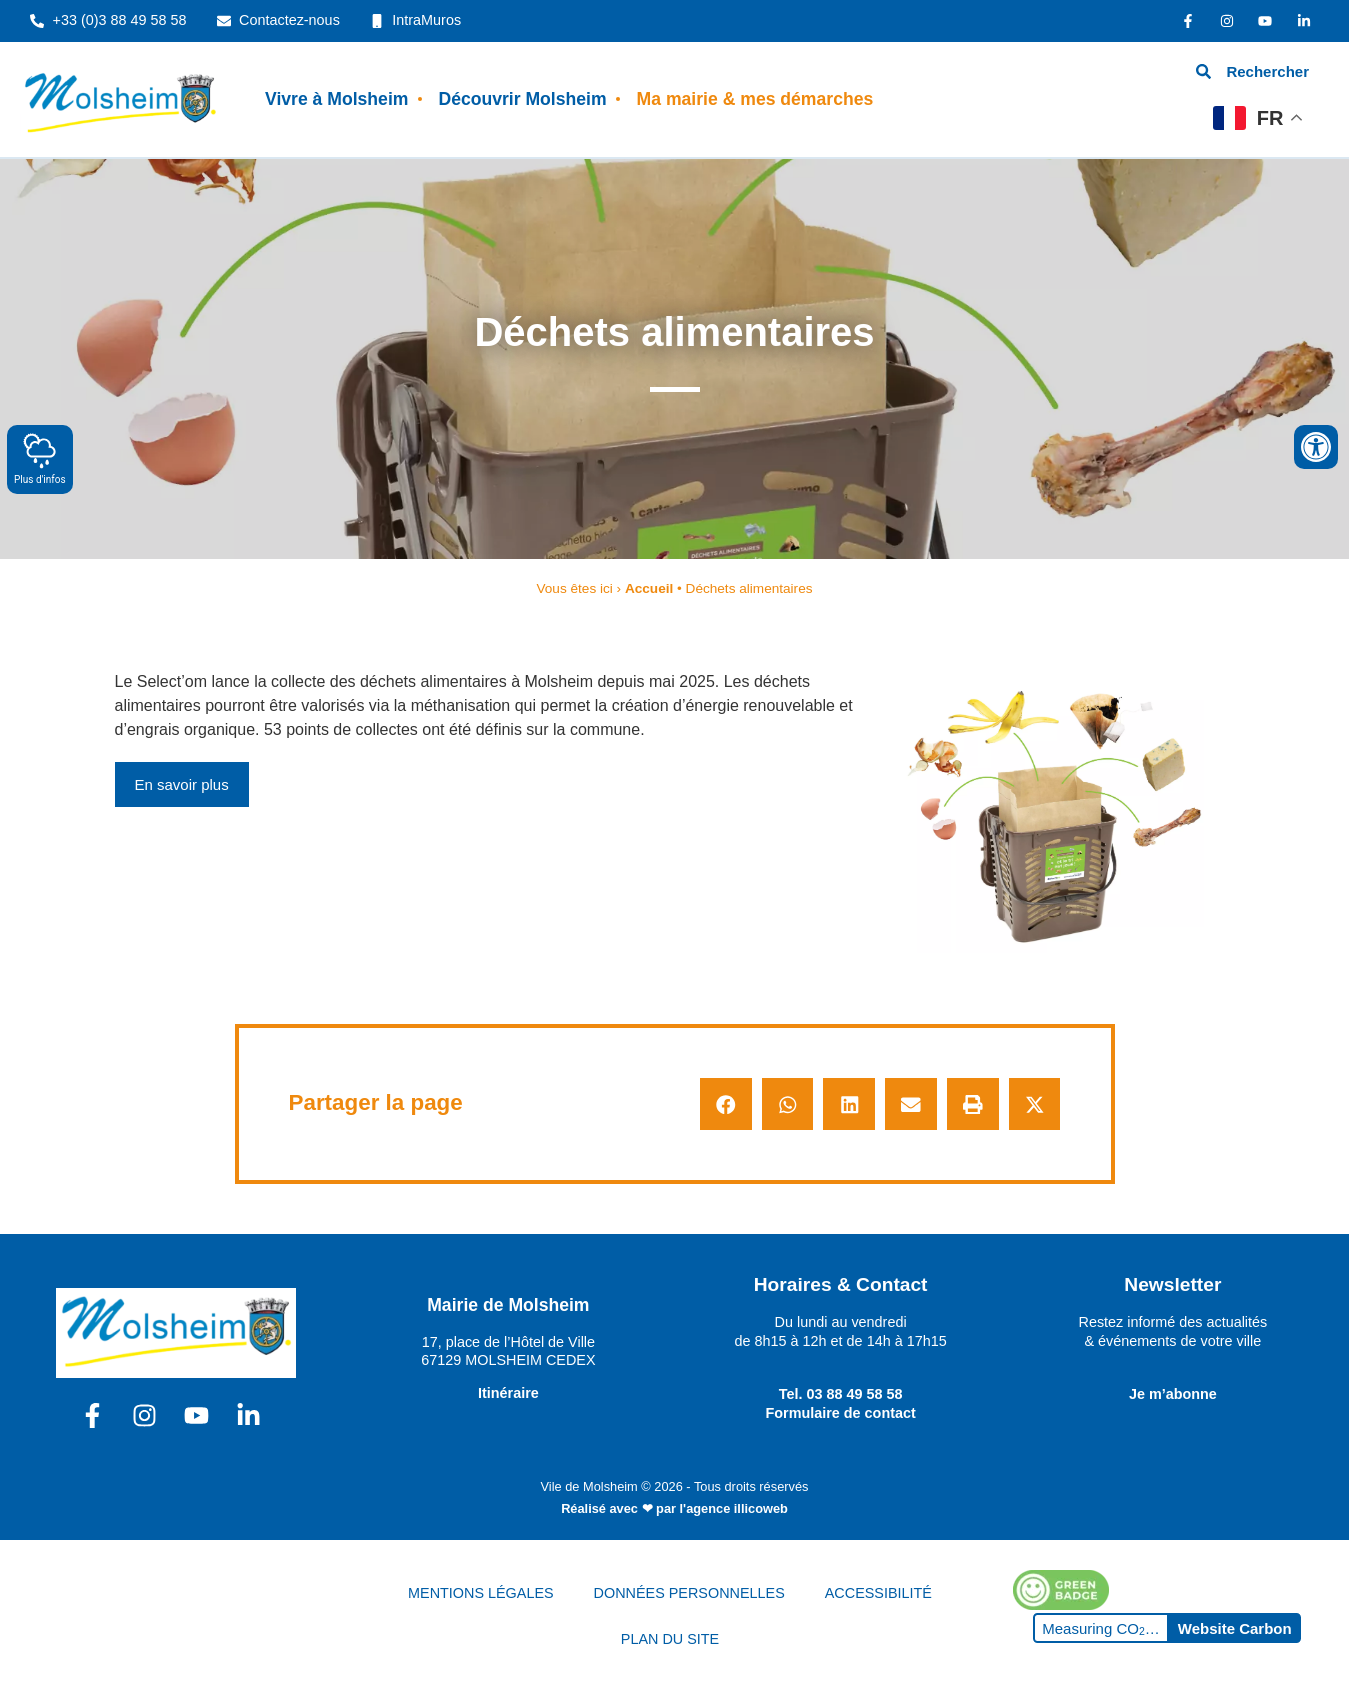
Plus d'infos (40, 458)
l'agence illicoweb (734, 1508)
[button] (726, 1104)
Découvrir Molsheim (522, 99)
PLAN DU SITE (670, 1639)
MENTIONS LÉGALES (481, 1593)
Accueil (649, 588)
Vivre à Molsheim (336, 99)
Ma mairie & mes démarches (755, 99)
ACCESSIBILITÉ (878, 1593)
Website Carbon (1235, 1628)
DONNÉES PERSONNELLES (689, 1593)
